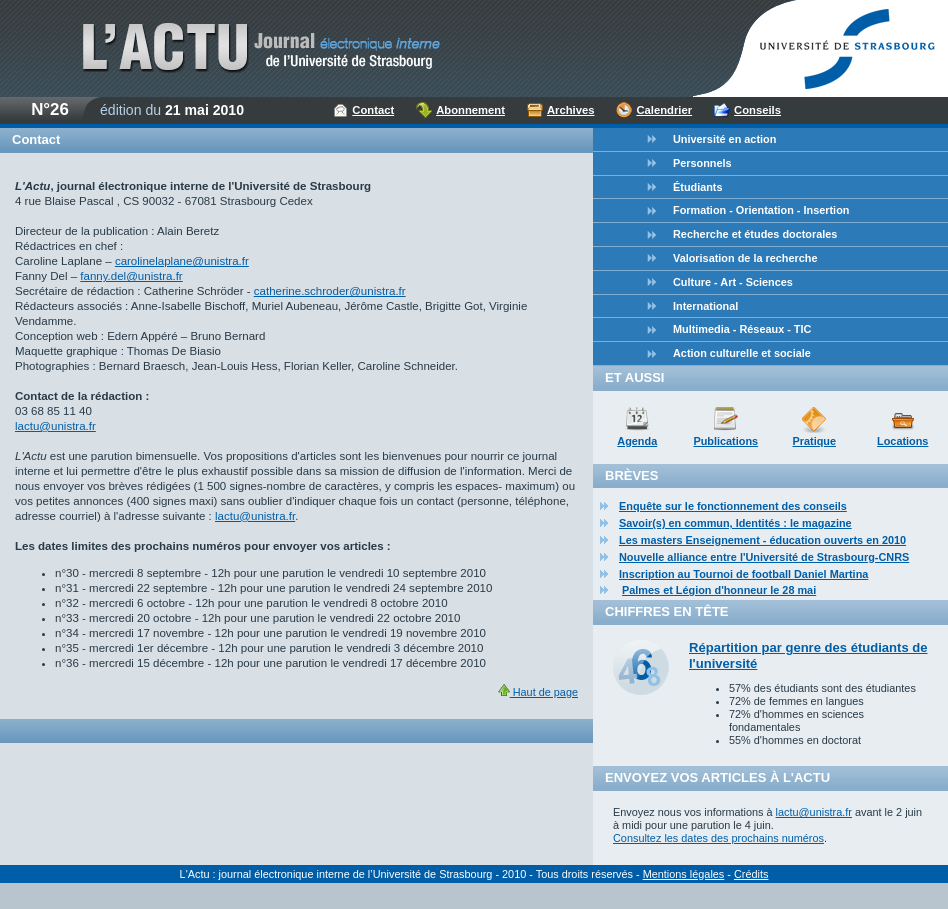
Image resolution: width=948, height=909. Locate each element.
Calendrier (664, 110)
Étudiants (698, 187)
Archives (571, 110)
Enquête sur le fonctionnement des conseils (733, 506)
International (705, 306)
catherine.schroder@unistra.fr (330, 291)
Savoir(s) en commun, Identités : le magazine (735, 523)
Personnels (702, 163)
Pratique (814, 441)
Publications (725, 441)
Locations (902, 441)
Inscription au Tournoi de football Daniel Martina (743, 574)
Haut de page (538, 692)
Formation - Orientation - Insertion (761, 210)
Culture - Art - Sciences (733, 282)
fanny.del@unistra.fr (131, 276)
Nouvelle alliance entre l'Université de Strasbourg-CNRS (764, 557)
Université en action (724, 139)
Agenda (637, 441)
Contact (373, 110)
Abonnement (470, 110)
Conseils (757, 110)
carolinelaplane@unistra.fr (182, 261)
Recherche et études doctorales (755, 234)
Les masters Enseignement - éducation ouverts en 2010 (762, 540)
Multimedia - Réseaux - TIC (742, 329)
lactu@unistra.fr (55, 426)
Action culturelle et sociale (742, 353)
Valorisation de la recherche (745, 258)
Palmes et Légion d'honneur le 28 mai (719, 590)
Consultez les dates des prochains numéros (718, 838)
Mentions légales (684, 874)
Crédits (751, 874)
